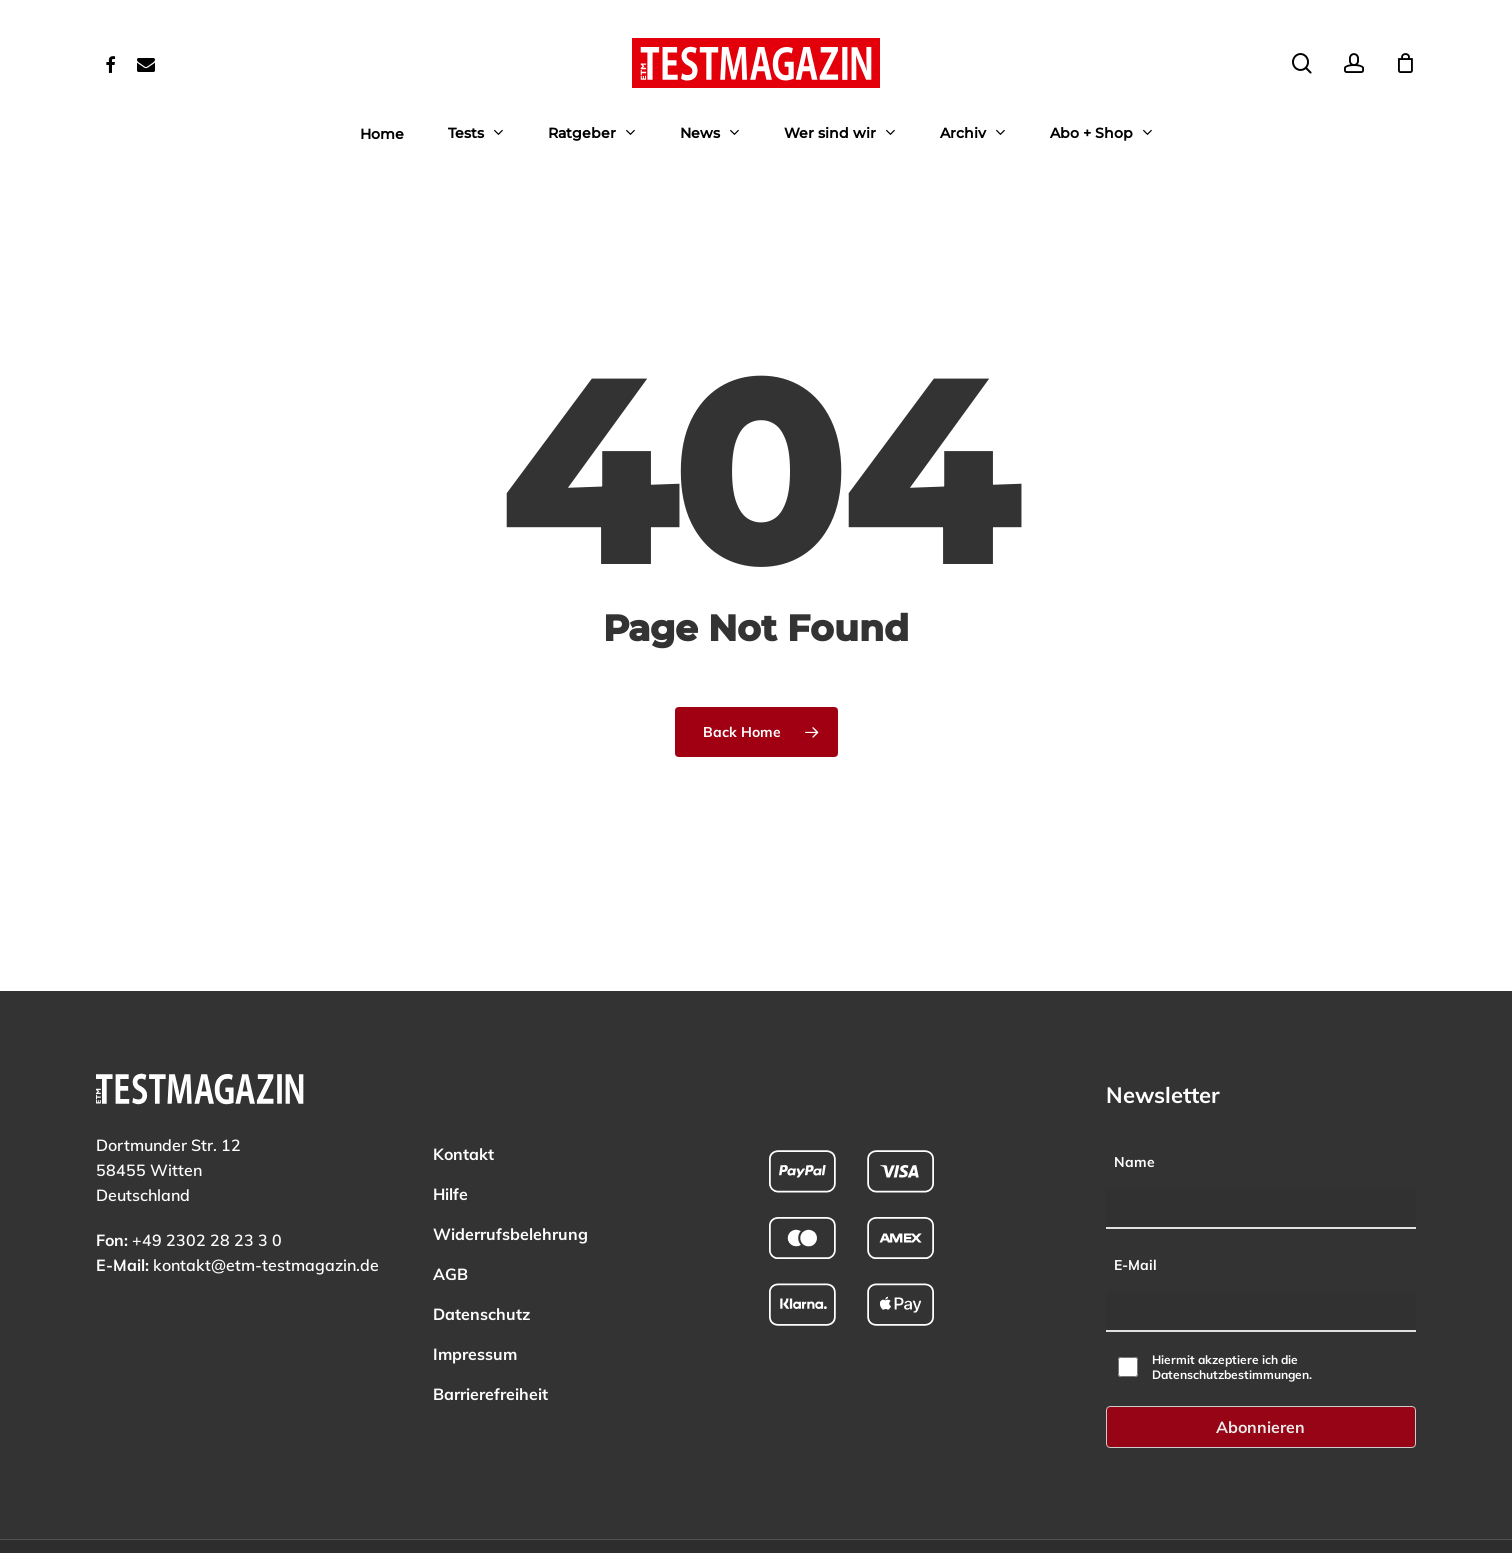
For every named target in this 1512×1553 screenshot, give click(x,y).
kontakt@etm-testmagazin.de (266, 1213)
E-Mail (1135, 1213)
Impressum (475, 1302)
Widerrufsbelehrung (510, 1182)
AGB (450, 1222)
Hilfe (450, 1142)
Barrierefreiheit (490, 1342)
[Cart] (1405, 63)
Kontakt (463, 1102)
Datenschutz (481, 1262)
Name (1134, 1110)
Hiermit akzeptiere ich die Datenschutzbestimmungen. (1232, 1315)
